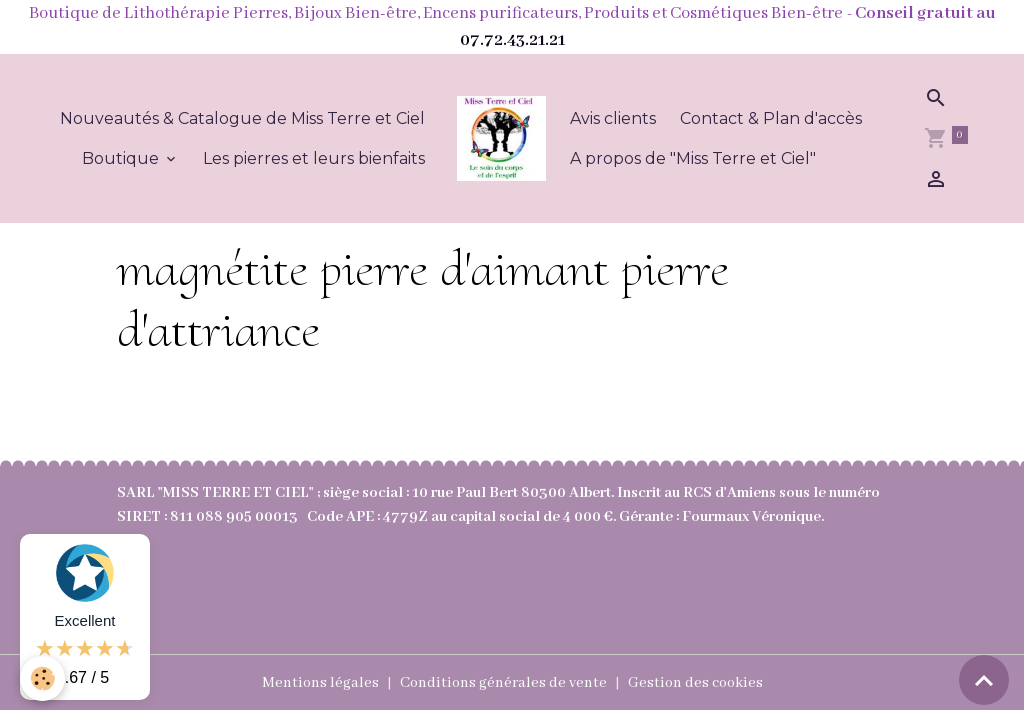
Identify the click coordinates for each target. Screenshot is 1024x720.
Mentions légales (320, 683)
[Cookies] (42, 678)
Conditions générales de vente (503, 683)
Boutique (122, 158)
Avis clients (613, 118)
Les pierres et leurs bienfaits (314, 158)
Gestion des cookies (695, 683)
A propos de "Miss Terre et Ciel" (693, 158)
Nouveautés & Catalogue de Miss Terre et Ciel (242, 118)
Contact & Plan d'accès (771, 118)
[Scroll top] (984, 680)
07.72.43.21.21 (512, 40)
